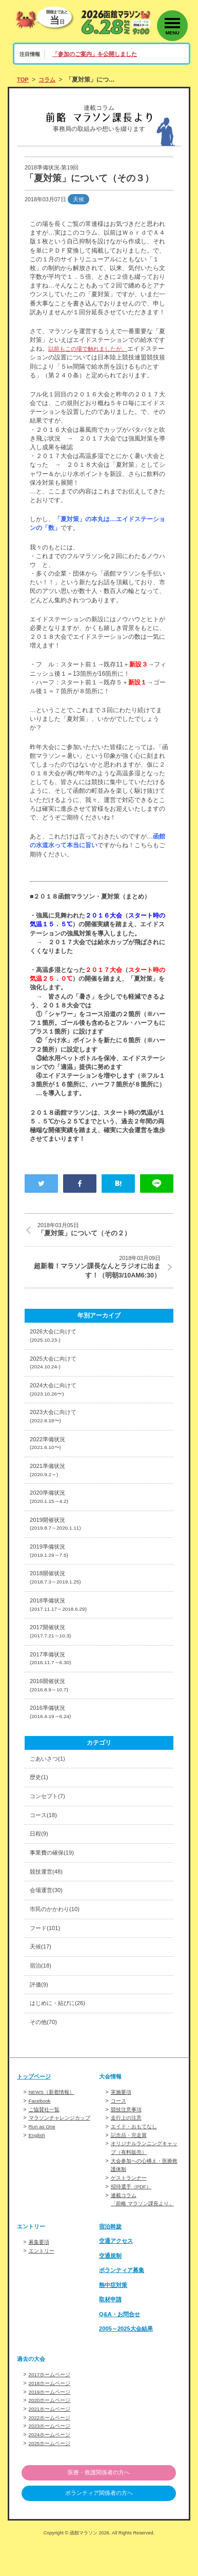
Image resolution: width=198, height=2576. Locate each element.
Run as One (43, 2162)
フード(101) (46, 1960)
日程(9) (40, 1862)
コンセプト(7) (49, 1823)
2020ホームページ (52, 2432)
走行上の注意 (128, 2154)
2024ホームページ (52, 2465)
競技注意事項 (128, 2146)
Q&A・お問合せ (121, 2347)
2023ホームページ (52, 2457)
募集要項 (40, 2275)
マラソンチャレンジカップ (62, 2154)
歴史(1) (40, 1804)
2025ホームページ (52, 2473)
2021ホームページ (52, 2440)
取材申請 (111, 2332)
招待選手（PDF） (133, 2220)
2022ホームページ (52, 2449)
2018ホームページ (52, 2416)
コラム (48, 79)
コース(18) (45, 1843)
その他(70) (45, 2059)
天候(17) (41, 1981)
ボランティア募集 (123, 2303)
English (38, 2170)
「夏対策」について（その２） (105, 1230)
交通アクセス (117, 2274)
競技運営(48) (48, 1902)
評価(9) (40, 2020)
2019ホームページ (52, 2424)
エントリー (43, 2283)
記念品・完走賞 (130, 2170)
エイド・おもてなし (136, 2162)
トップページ (35, 2113)
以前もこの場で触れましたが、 (91, 348)
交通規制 (111, 2288)
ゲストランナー (130, 2212)
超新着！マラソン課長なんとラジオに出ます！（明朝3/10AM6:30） (93, 1268)
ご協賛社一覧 (46, 2146)
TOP (23, 79)
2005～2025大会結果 (128, 2361)
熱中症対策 (114, 2317)
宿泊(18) (41, 2000)
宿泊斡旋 (111, 2259)
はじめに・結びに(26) (60, 2039)
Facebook (41, 2137)
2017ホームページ (52, 2408)
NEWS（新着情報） (54, 2129)
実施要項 (122, 2129)
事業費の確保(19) (54, 1882)
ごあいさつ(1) (49, 1784)
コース (119, 2137)
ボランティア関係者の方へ (99, 2524)
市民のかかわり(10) (57, 1941)
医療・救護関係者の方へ (99, 2503)
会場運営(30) (48, 1921)
